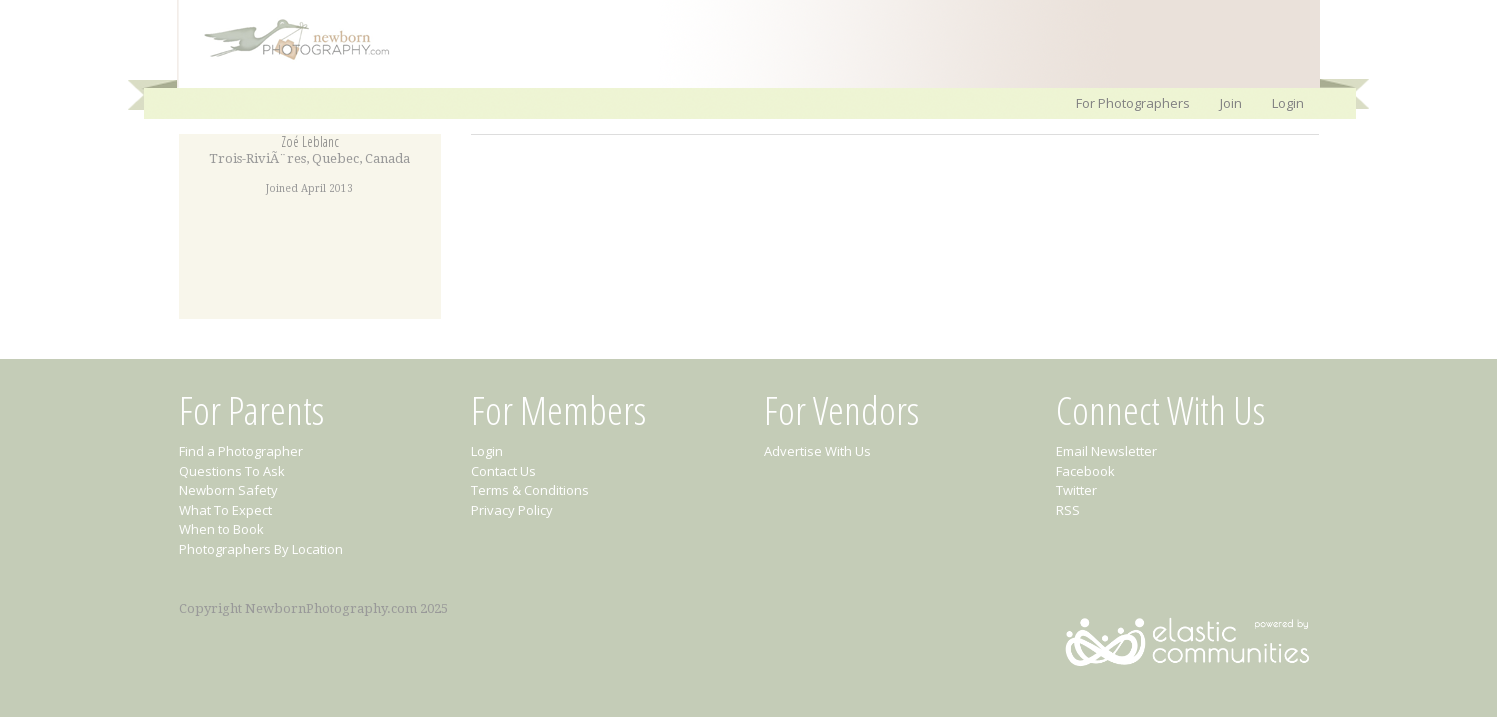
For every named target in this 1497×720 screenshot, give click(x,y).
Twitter (1076, 490)
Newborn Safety (228, 490)
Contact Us (503, 471)
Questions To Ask (232, 471)
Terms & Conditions (530, 490)
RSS (1068, 510)
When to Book (221, 529)
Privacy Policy (512, 510)
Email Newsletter (1106, 451)
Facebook (1085, 471)
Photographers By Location (261, 549)
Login (1288, 103)
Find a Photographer (241, 451)
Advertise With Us (817, 451)
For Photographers (1133, 103)
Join (1231, 103)
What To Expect (225, 510)
